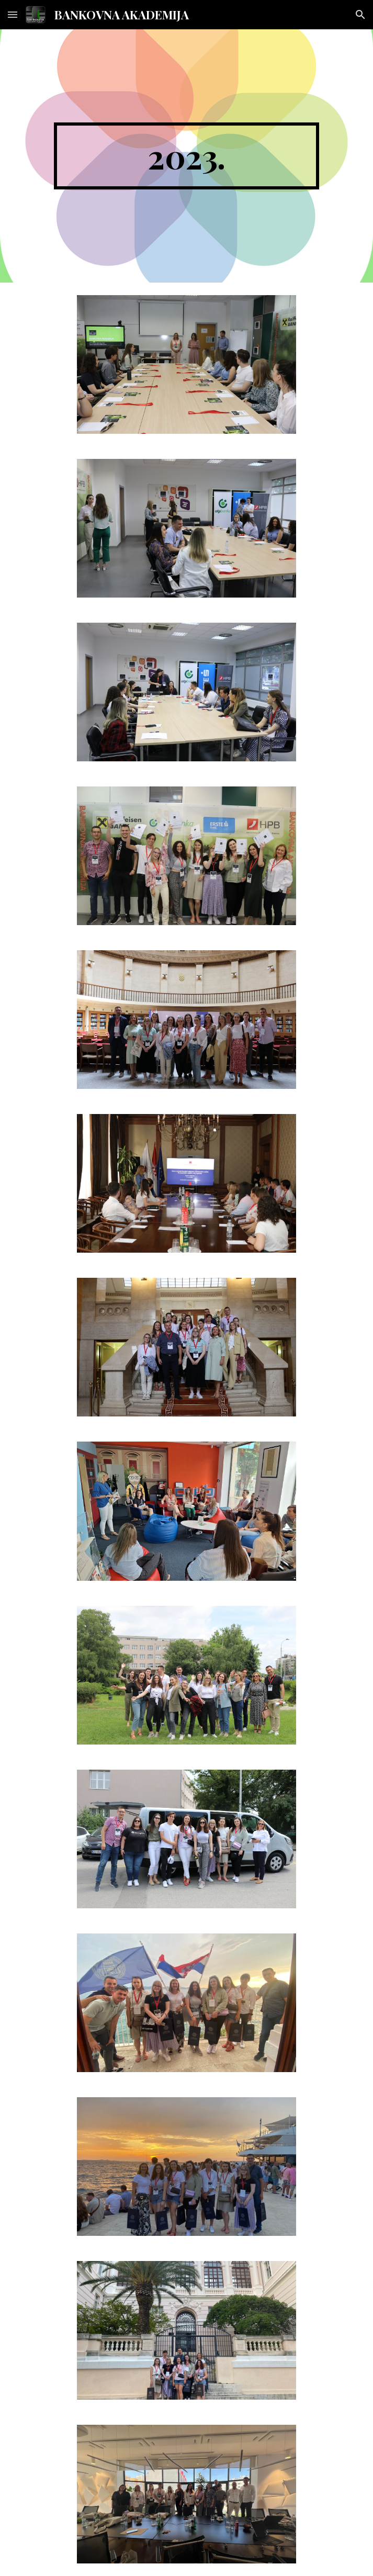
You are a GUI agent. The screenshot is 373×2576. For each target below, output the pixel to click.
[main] (186, 155)
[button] (12, 14)
